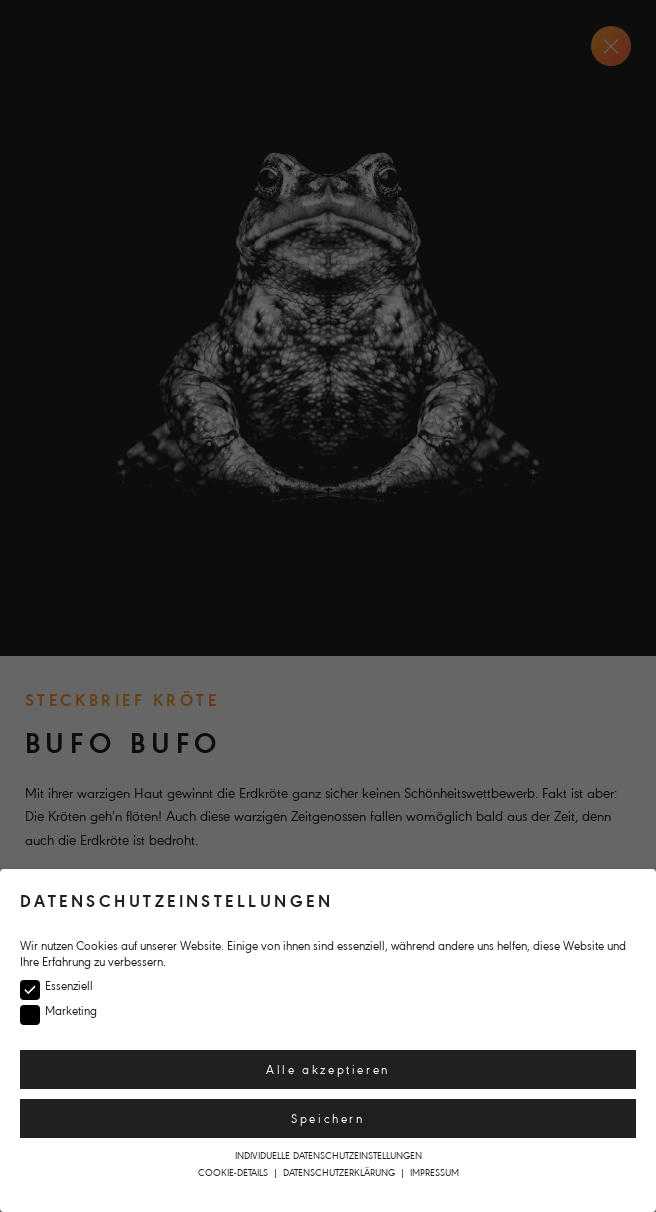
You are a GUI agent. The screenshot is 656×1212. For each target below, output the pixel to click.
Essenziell (65, 986)
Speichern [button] (327, 1119)
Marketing (67, 1011)
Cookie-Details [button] (234, 1172)
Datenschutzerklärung (340, 1172)
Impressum (434, 1172)
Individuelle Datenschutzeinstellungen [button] (328, 1155)
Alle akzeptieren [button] (328, 1070)
